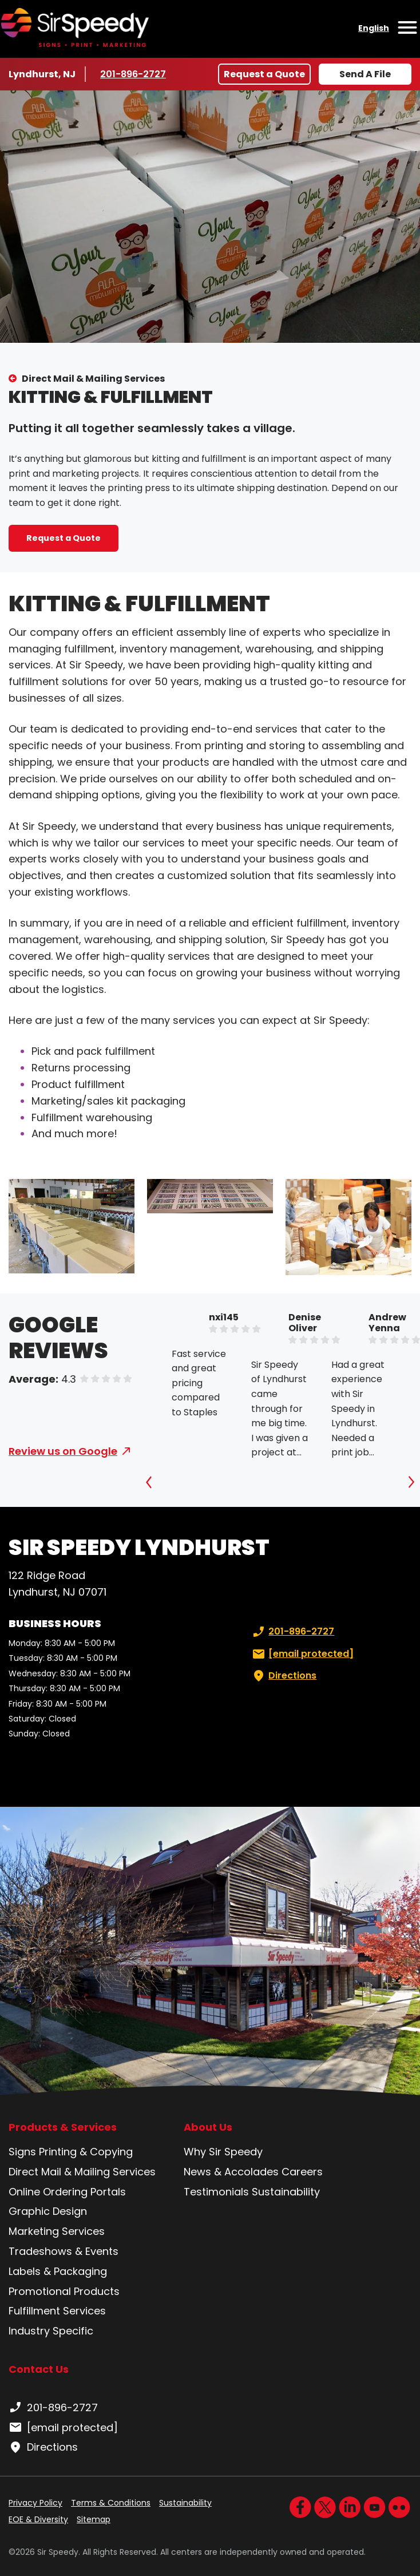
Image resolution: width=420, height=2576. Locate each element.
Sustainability (286, 2192)
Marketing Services (57, 2231)
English (373, 28)
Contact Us (39, 2369)
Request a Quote (264, 74)
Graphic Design (48, 2211)
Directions (283, 1675)
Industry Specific (51, 2331)
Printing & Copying (86, 2151)
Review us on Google (63, 1451)
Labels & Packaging (58, 2271)
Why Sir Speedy (223, 2151)
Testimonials (216, 2192)
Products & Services (63, 2127)
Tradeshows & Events (63, 2251)
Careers (302, 2172)
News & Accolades (231, 2172)
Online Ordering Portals (67, 2192)
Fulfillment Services (57, 2311)
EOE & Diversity (38, 2519)
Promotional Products (64, 2291)
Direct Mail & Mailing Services (93, 378)
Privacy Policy (35, 2502)
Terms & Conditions (110, 2502)
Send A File (365, 74)
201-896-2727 (134, 74)
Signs (22, 2151)
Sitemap (93, 2519)
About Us (208, 2127)
